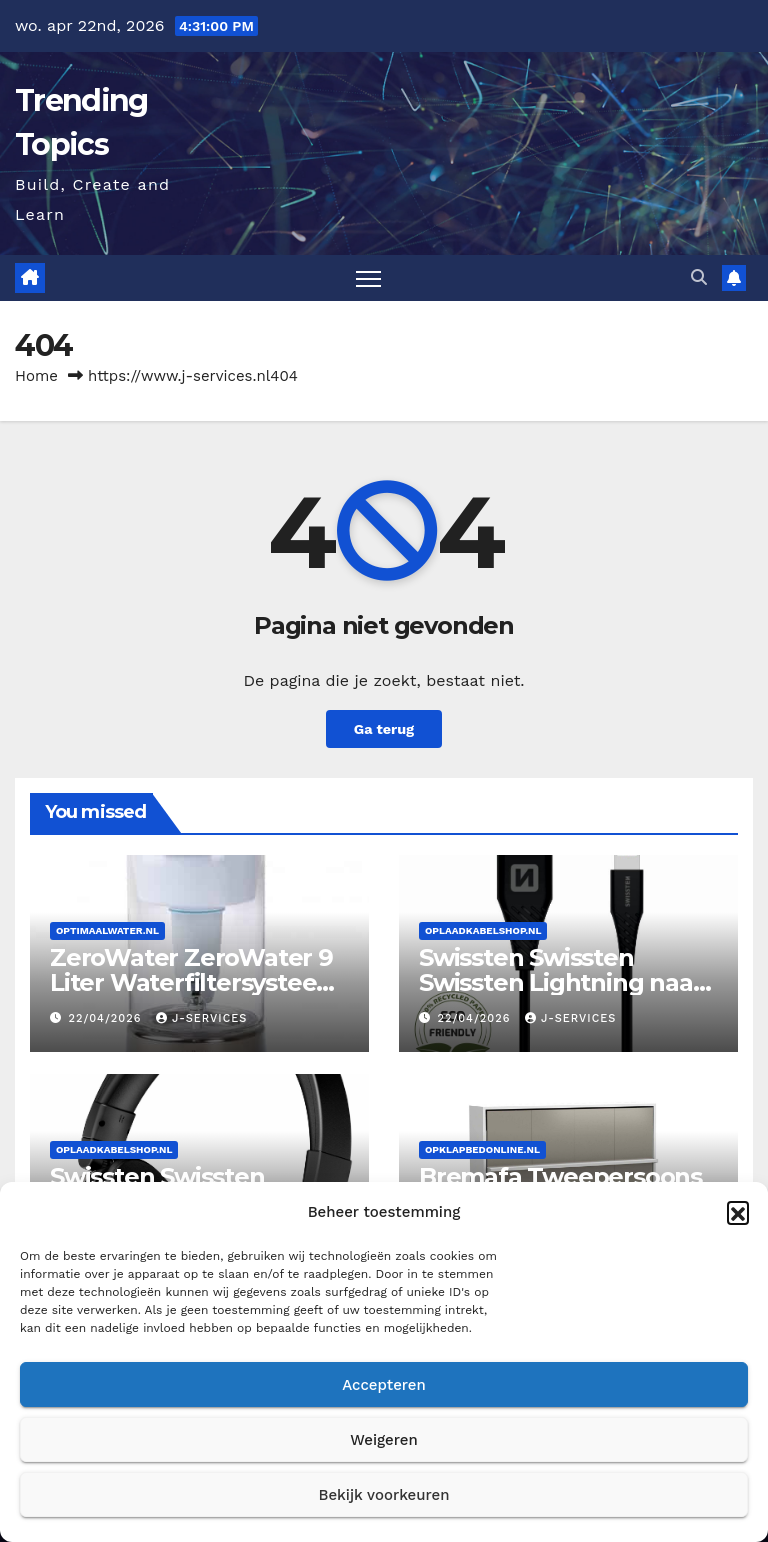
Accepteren (384, 1385)
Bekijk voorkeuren (383, 1495)
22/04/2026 (107, 1018)
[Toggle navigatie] (368, 278)
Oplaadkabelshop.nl (483, 930)
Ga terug (384, 729)
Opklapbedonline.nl (482, 1149)
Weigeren (384, 1440)
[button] (738, 1212)
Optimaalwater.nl (107, 930)
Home (36, 376)
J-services (201, 1018)
